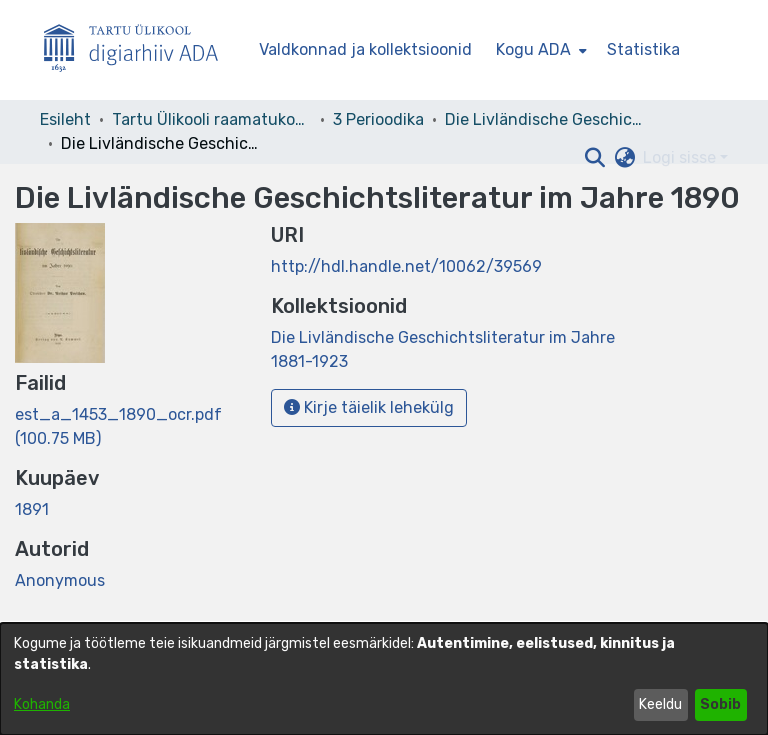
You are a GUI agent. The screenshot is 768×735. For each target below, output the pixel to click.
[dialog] (384, 679)
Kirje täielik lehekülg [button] (369, 407)
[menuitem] (539, 50)
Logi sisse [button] (681, 157)
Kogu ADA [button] (533, 49)
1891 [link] (32, 509)
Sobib (720, 704)
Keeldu (660, 704)
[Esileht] (139, 50)
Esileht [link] (65, 119)
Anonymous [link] (60, 580)
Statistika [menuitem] (643, 49)
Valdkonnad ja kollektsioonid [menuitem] (365, 49)
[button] (594, 158)
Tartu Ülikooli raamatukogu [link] (212, 119)
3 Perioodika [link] (378, 119)
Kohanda (42, 704)
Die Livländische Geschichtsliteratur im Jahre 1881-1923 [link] (545, 119)
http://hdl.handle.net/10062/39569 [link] (406, 266)
